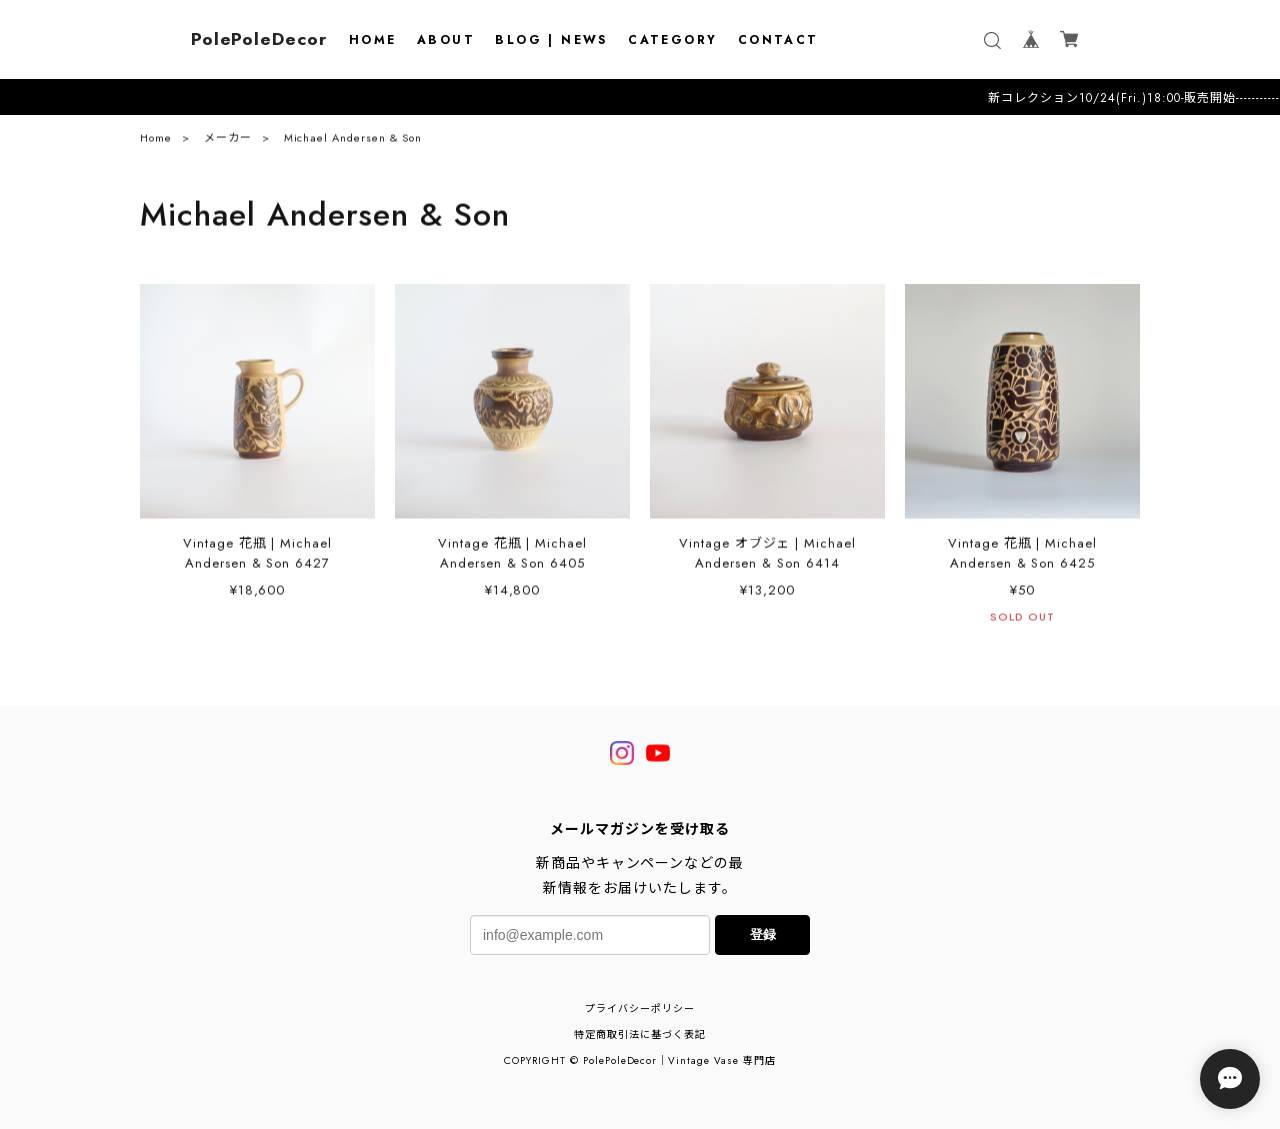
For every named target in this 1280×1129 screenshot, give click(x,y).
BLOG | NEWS (551, 40)
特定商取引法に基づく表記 (640, 1034)
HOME (373, 40)
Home (156, 143)
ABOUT (446, 40)
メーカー (228, 143)
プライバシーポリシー (640, 1008)
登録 (763, 934)
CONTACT (778, 40)
